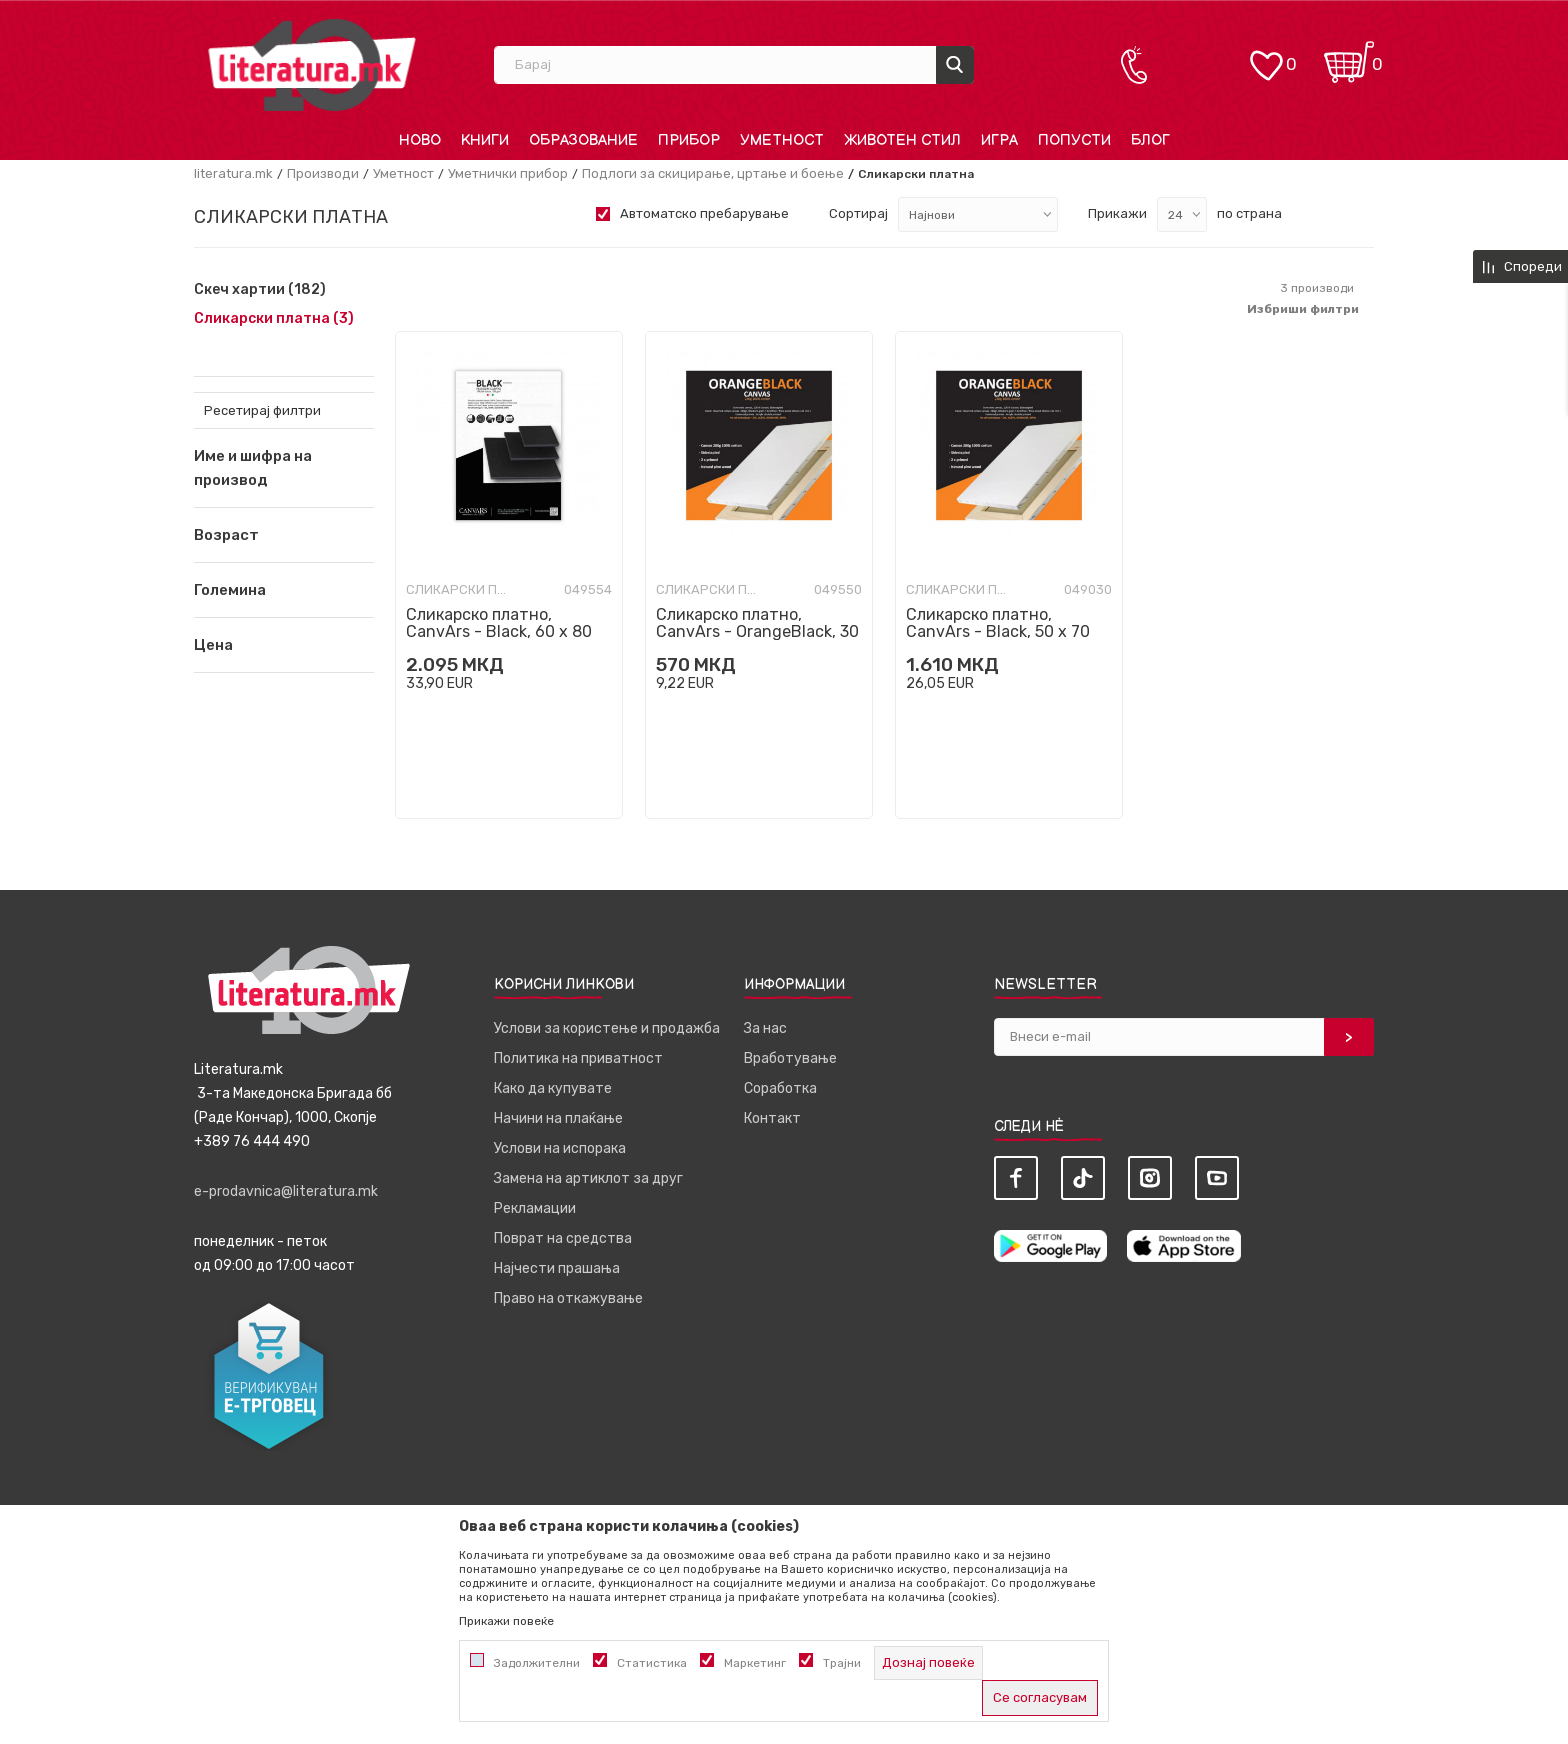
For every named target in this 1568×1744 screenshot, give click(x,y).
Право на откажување (568, 1298)
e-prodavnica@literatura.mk (286, 1191)
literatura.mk (233, 173)
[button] (284, 535)
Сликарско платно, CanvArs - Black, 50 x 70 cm (998, 631)
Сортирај (858, 213)
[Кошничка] (1349, 55)
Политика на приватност (578, 1058)
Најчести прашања (557, 1268)
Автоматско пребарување (704, 213)
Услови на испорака (560, 1148)
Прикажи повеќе (506, 1621)
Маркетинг (755, 1663)
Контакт (772, 1118)
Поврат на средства (563, 1238)
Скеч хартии (260, 290)
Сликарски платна (274, 319)
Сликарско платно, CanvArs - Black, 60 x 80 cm (499, 631)
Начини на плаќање (558, 1118)
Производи (323, 173)
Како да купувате (553, 1088)
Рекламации (535, 1208)
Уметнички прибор (508, 173)
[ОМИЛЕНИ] (1266, 55)
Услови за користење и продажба (607, 1028)
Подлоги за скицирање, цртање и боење (713, 173)
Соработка (780, 1088)
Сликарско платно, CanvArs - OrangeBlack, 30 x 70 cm (757, 631)
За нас (765, 1028)
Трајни (842, 1663)
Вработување (790, 1058)
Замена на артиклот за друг (588, 1178)
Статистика (652, 1663)
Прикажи (1117, 213)
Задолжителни (537, 1663)
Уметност (403, 173)
